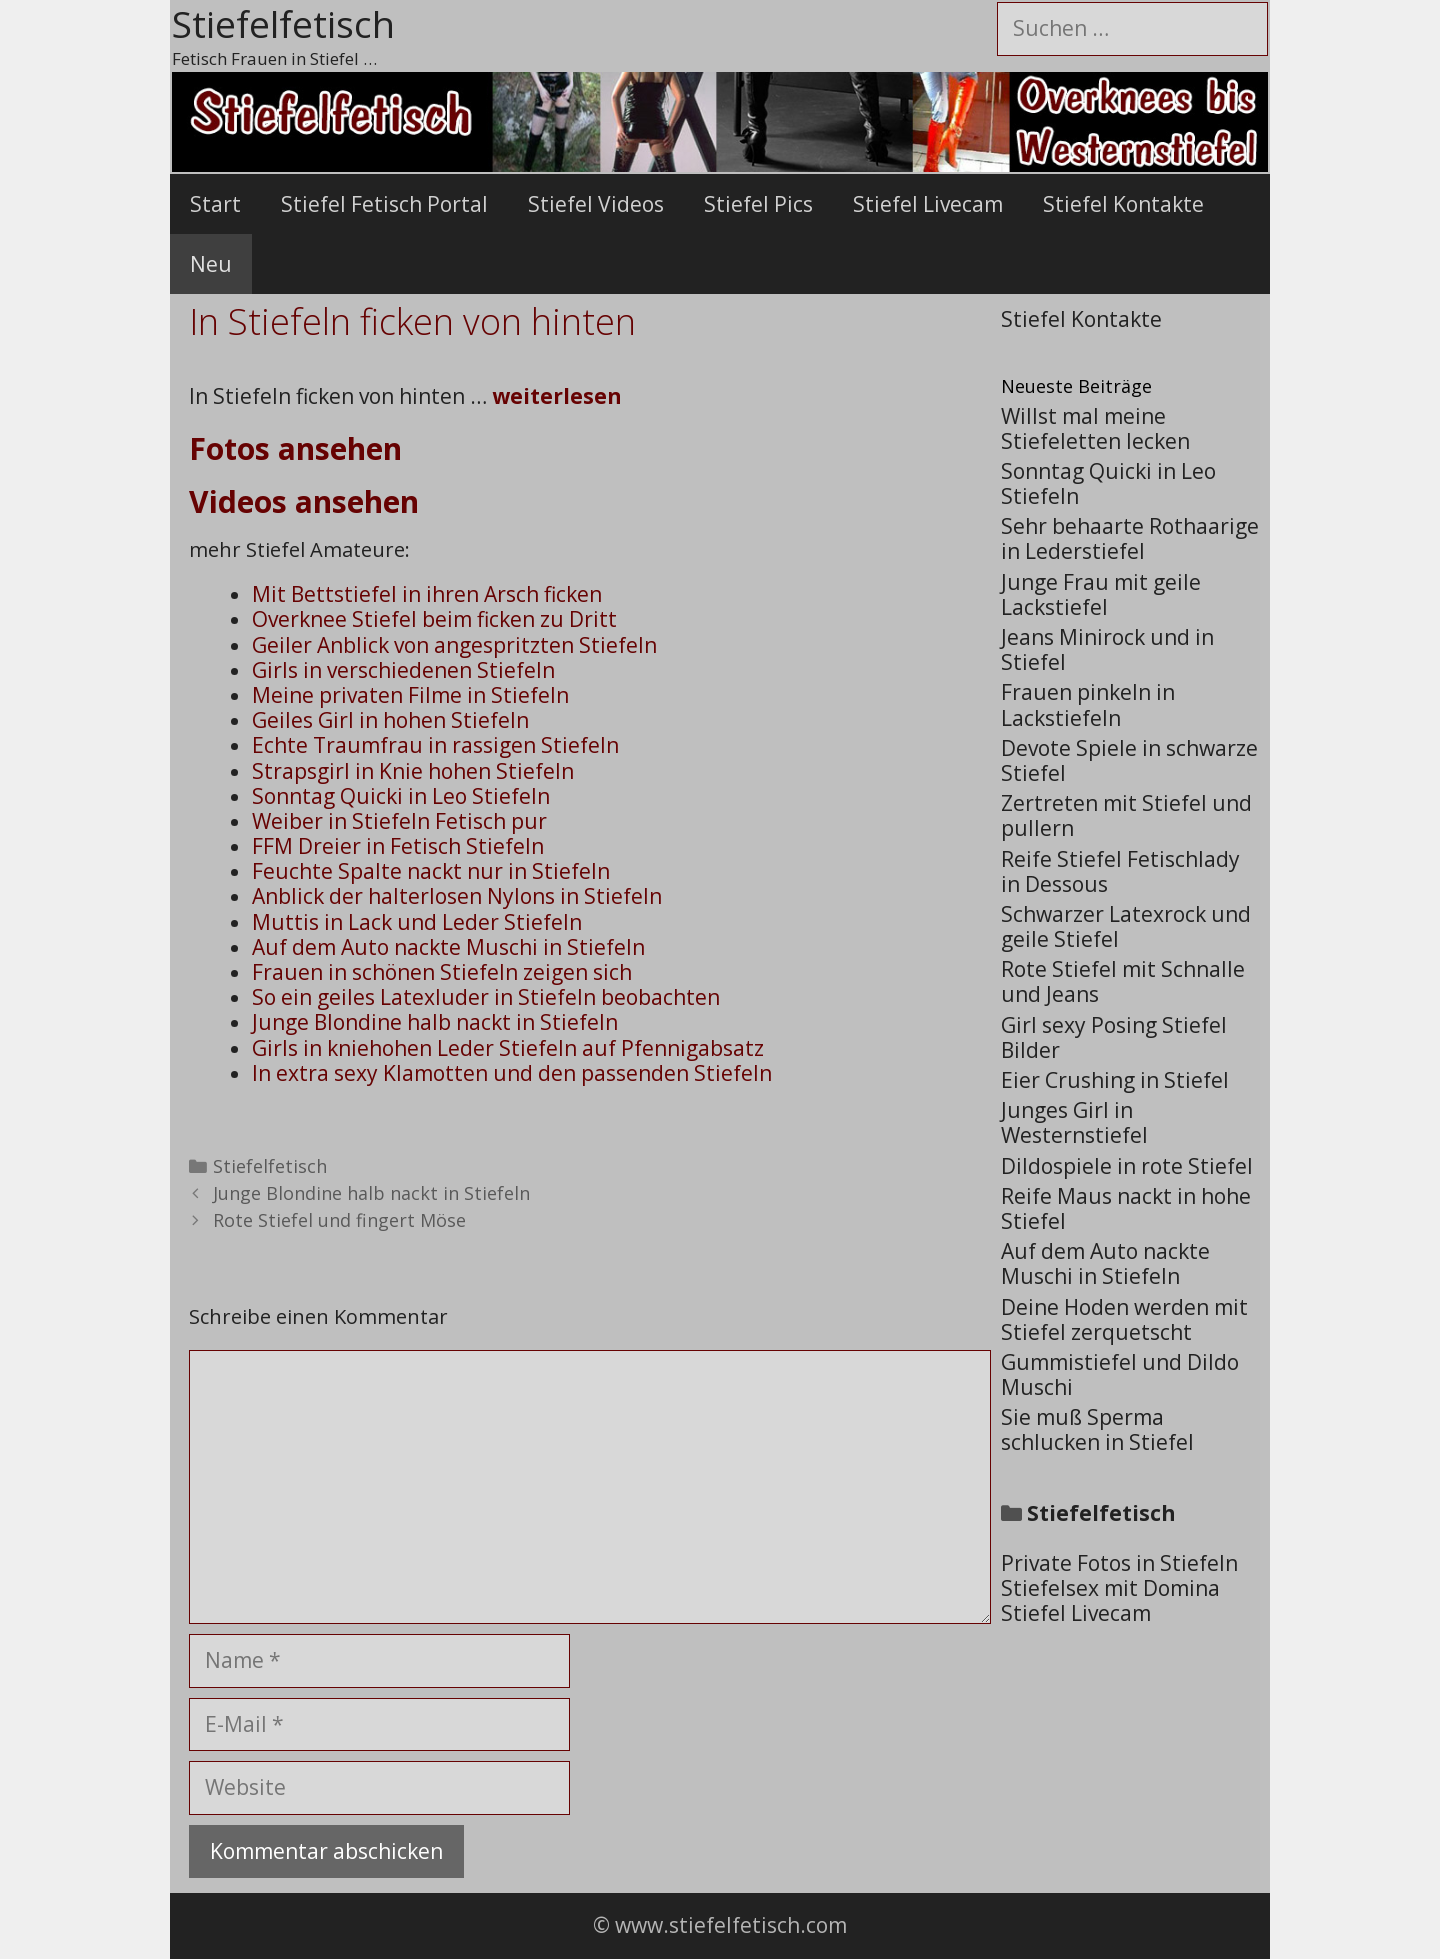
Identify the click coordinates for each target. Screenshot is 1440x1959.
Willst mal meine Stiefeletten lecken (1095, 428)
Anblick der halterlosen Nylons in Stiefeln (457, 896)
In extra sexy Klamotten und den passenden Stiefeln (512, 1073)
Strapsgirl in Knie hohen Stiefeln (413, 771)
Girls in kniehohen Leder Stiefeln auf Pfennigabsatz (508, 1048)
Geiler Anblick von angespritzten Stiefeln (454, 645)
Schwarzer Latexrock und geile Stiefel (1126, 926)
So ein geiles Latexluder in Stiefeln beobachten (486, 997)
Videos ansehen (304, 501)
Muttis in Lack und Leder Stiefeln (417, 922)
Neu (211, 264)
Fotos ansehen (295, 448)
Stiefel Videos (596, 204)
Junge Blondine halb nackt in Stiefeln (435, 1022)
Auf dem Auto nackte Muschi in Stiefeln (448, 947)
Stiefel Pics (758, 204)
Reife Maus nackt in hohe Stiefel (1126, 1208)
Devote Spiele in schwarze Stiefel (1129, 760)
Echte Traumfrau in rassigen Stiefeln (435, 745)
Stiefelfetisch (270, 1166)
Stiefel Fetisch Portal (384, 204)
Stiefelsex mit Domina (1110, 1588)
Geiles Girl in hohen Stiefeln (390, 720)
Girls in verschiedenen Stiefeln (403, 670)
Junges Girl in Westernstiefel (1074, 1122)
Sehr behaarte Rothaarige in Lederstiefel (1130, 538)
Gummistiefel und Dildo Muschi (1120, 1374)
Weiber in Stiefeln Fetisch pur (399, 821)
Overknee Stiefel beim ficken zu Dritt (434, 619)
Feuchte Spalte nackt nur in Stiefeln (431, 871)
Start (215, 204)
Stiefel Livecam (928, 204)
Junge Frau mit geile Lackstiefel (1101, 594)
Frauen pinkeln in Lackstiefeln (1088, 704)
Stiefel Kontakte (1123, 204)
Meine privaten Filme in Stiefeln (410, 695)
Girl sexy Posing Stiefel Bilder (1114, 1037)
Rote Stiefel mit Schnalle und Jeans (1123, 981)
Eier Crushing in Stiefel (1115, 1080)
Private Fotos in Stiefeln (1119, 1563)
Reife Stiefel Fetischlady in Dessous (1120, 871)
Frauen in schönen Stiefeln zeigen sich (442, 972)
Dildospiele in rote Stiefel (1127, 1166)
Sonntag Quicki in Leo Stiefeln (401, 796)
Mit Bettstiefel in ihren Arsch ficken (427, 594)
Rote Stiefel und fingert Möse (339, 1220)
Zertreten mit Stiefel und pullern (1126, 815)
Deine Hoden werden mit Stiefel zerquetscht (1124, 1319)
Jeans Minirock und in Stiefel (1107, 649)
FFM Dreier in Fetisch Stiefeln (398, 846)
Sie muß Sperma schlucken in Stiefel (1097, 1429)
